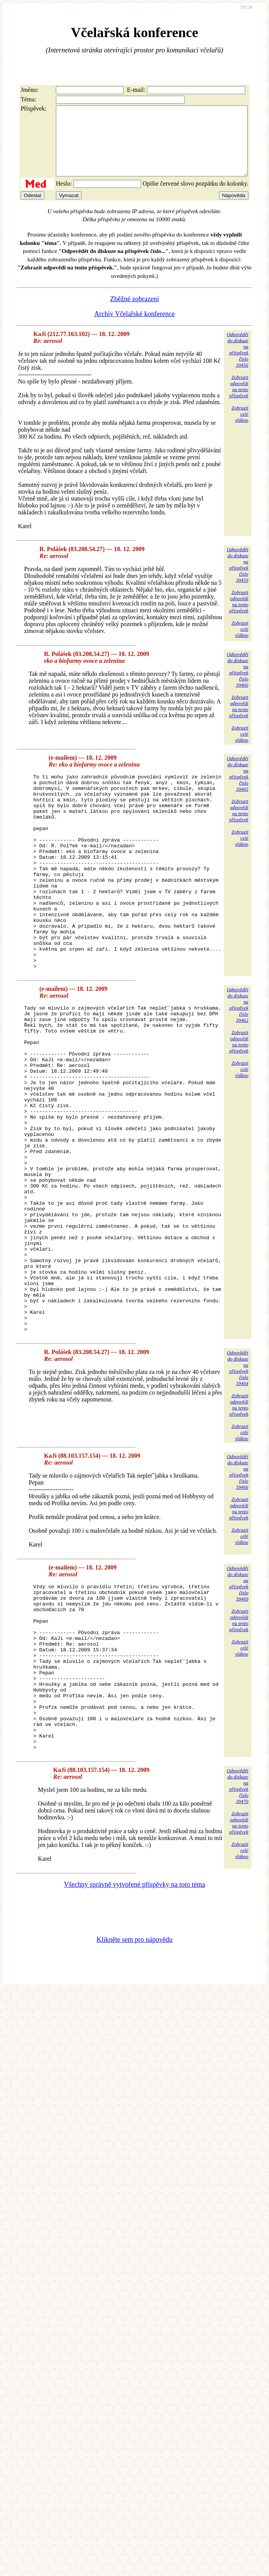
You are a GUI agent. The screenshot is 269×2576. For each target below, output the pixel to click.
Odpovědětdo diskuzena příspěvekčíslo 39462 (237, 1057)
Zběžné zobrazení (134, 312)
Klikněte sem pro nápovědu (134, 2091)
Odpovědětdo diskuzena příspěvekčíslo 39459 (237, 578)
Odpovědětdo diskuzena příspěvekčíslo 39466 (237, 1590)
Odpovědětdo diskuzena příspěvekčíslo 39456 (237, 363)
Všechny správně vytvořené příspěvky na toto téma (134, 2036)
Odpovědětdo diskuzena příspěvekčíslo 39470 (237, 1937)
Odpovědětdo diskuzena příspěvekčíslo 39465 (237, 787)
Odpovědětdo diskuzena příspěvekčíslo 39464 (237, 1486)
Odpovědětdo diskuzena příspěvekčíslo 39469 (237, 1702)
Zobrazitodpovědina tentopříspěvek (238, 400)
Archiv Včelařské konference (134, 327)
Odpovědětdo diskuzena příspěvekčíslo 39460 (237, 683)
